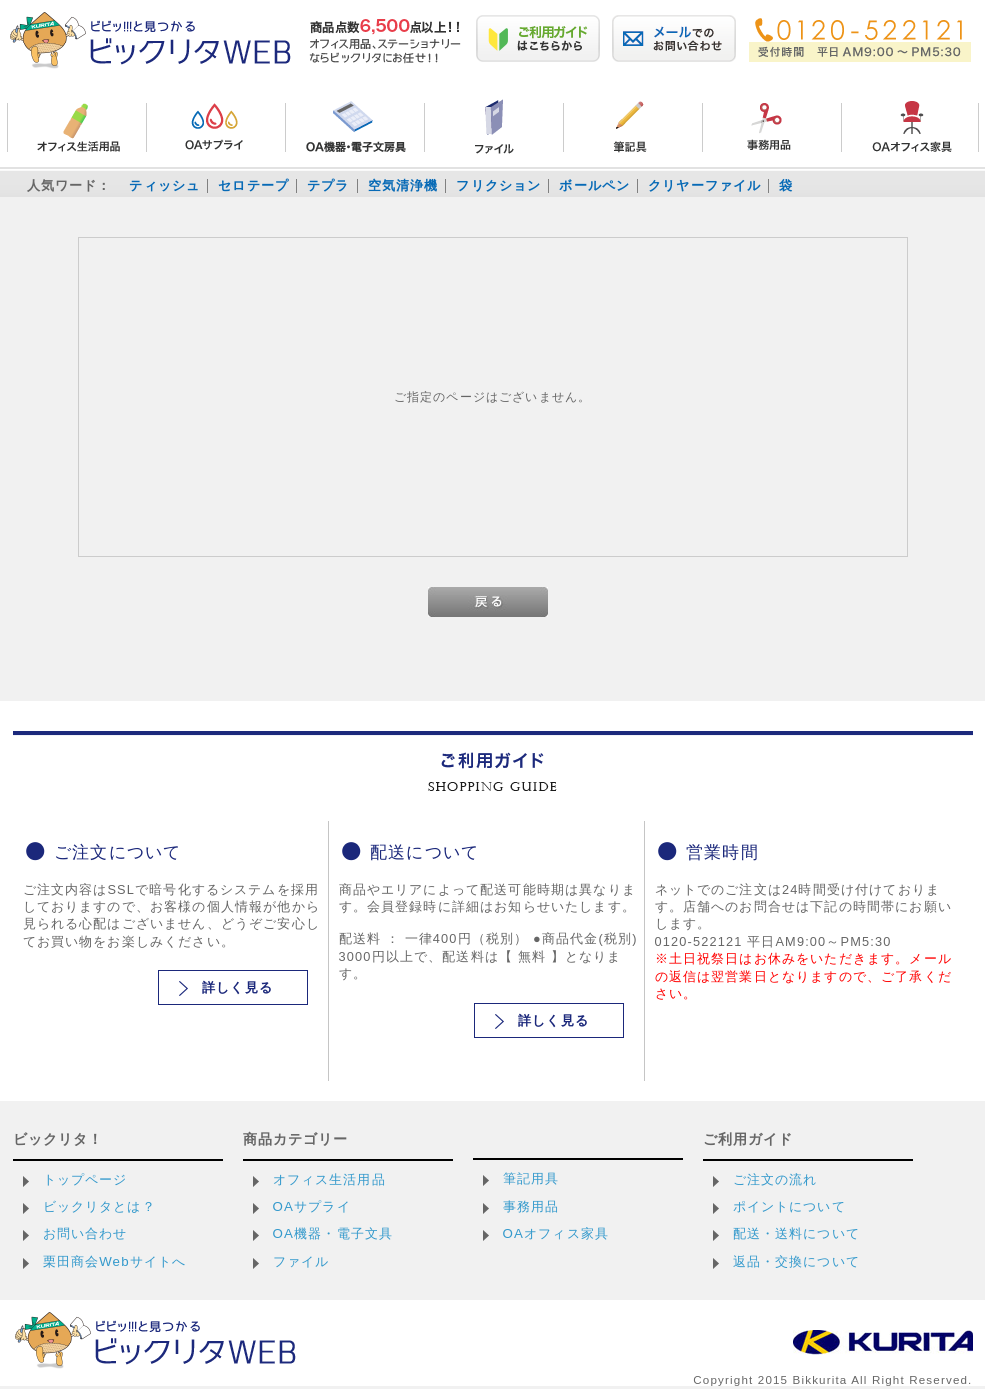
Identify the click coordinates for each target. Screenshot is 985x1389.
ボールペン (594, 185)
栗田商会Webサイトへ (115, 1261)
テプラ (328, 185)
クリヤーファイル (704, 185)
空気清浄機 (403, 185)
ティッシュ (164, 185)
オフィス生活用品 (329, 1179)
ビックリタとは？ (99, 1206)
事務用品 (531, 1206)
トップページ (85, 1179)
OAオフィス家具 (556, 1233)
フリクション (498, 185)
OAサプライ (312, 1206)
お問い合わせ (85, 1233)
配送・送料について (796, 1233)
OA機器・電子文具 (333, 1233)
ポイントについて (789, 1206)
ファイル (301, 1261)
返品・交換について (796, 1261)
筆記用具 (531, 1178)
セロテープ (253, 185)
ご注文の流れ (775, 1179)
